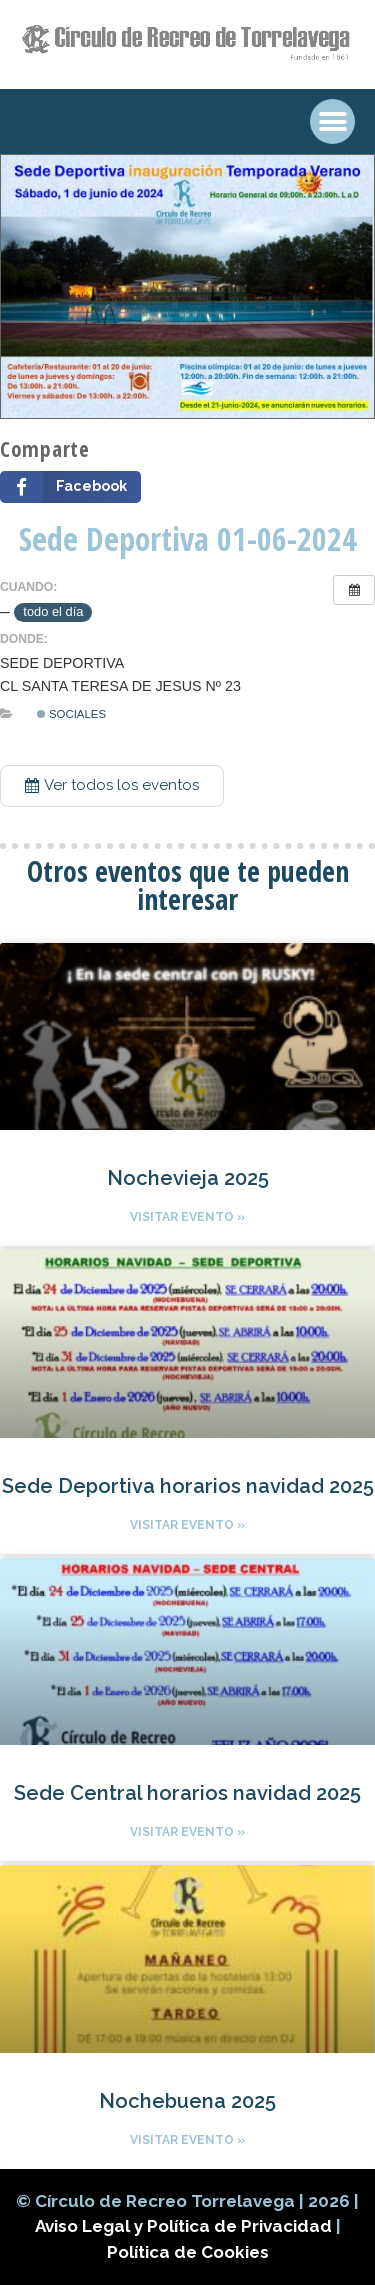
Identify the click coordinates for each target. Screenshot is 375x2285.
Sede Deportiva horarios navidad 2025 (188, 1486)
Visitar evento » (187, 1217)
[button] (112, 786)
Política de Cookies (188, 2252)
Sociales (71, 714)
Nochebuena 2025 (187, 2101)
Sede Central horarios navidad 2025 (187, 1793)
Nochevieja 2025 (188, 1178)
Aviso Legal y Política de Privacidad (185, 2226)
